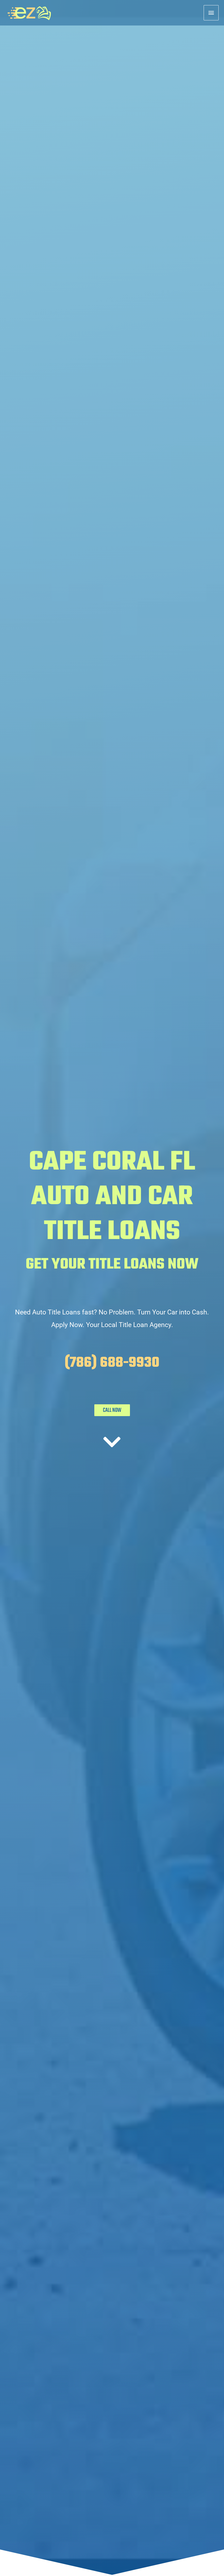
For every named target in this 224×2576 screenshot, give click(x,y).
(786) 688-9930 (112, 1363)
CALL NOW (112, 1410)
